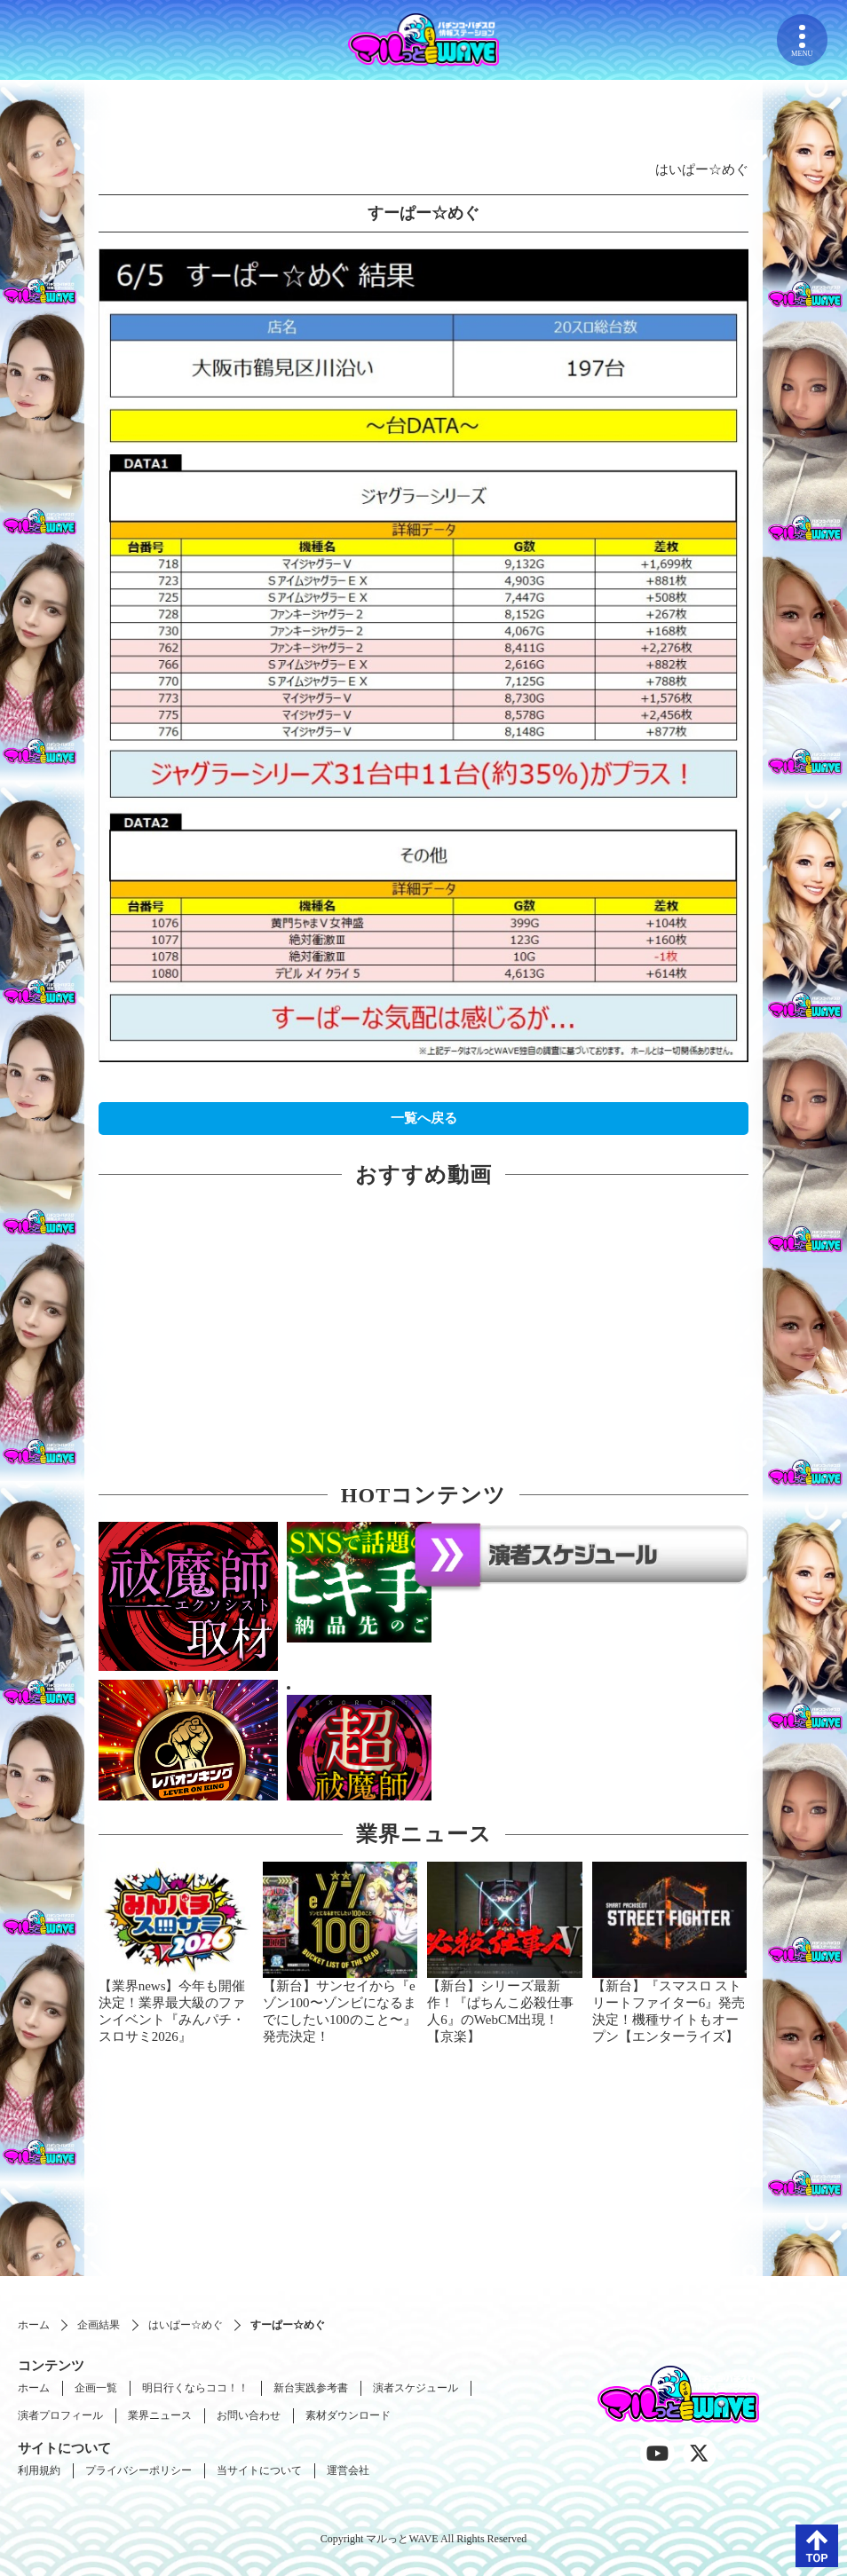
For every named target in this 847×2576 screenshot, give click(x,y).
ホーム (34, 2325)
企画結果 (98, 2325)
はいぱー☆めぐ (185, 2325)
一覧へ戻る (424, 1118)
